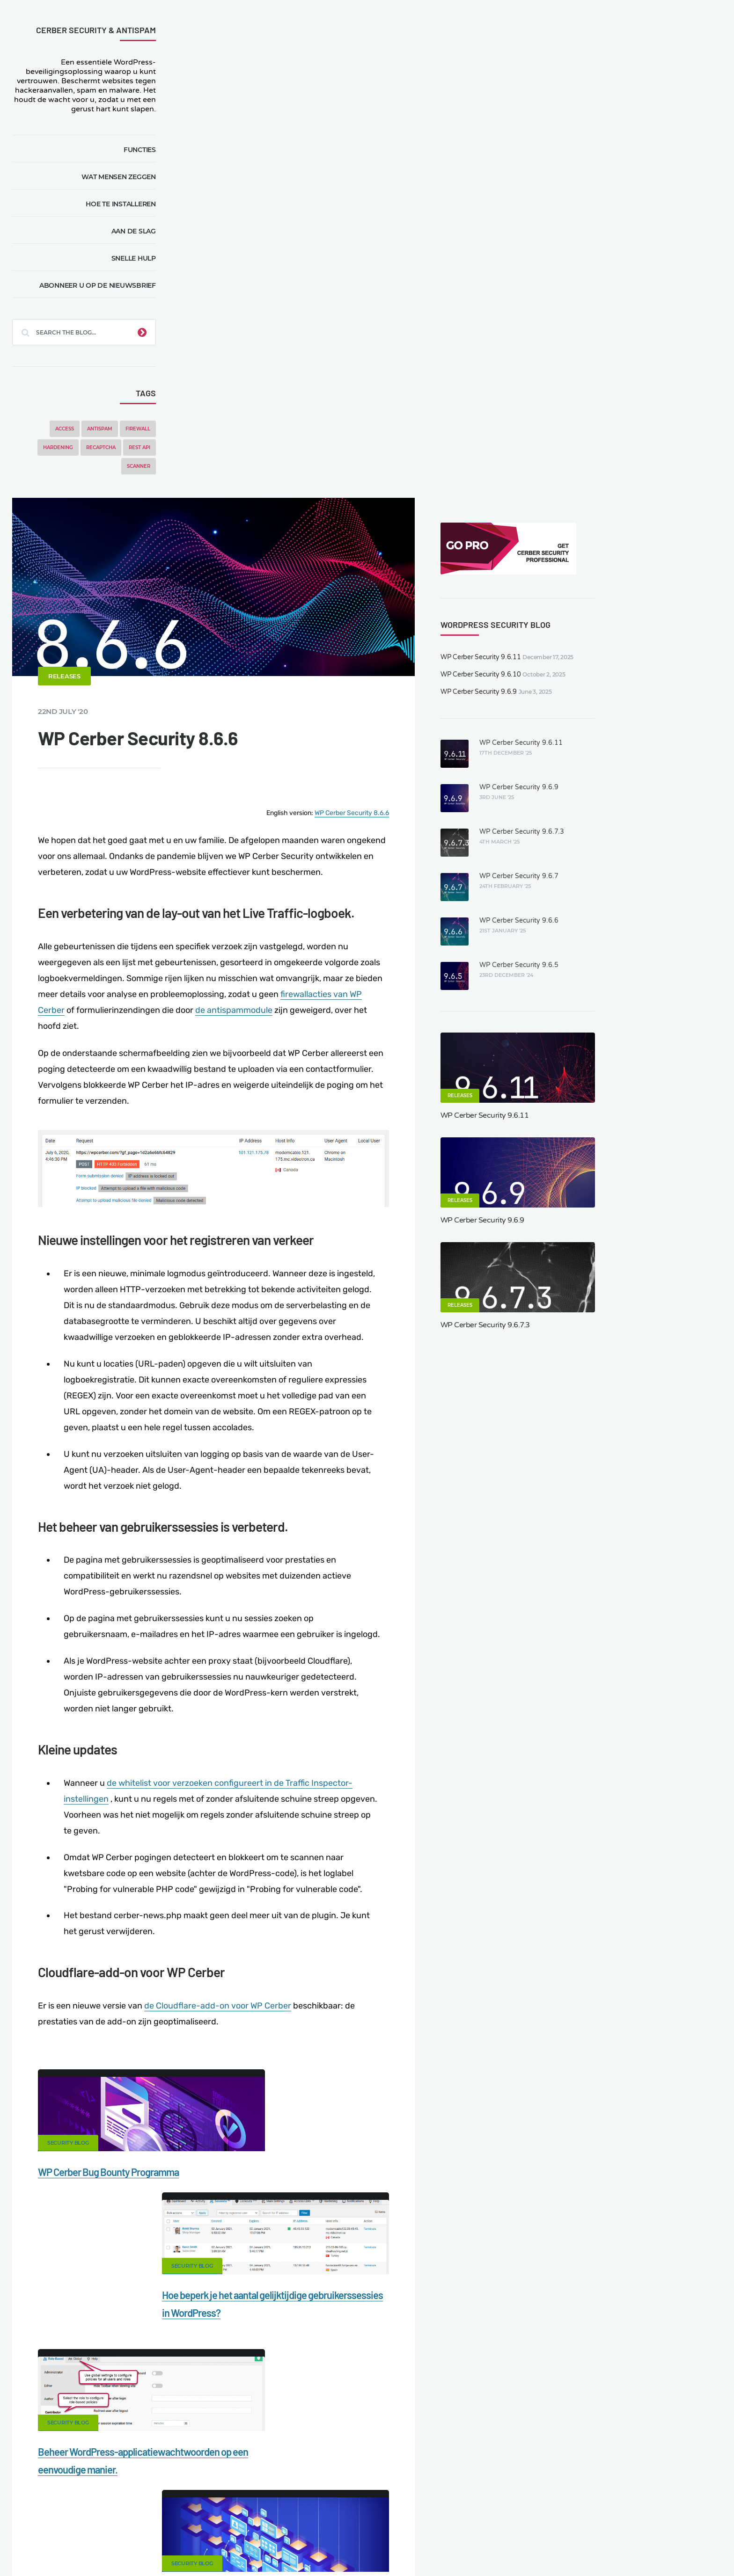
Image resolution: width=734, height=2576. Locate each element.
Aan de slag (137, 231)
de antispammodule (485, 539)
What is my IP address (473, 2519)
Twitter (440, 2019)
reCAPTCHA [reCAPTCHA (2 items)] (104, 447)
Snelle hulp (137, 258)
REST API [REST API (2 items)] (143, 447)
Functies (143, 150)
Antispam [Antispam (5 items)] (103, 429)
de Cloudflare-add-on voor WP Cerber (386, 1573)
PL (453, 2546)
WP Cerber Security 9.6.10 (614, 177)
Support (600, 2519)
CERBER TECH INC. (63, 2519)
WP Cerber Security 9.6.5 (651, 467)
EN (400, 2546)
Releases (233, 198)
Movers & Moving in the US (123, 2535)
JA (481, 2546)
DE (411, 2546)
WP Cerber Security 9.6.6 (651, 423)
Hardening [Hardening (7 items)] (62, 447)
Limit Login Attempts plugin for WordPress (209, 2546)
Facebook (293, 2019)
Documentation (190, 2519)
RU (443, 2546)
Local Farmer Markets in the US (227, 2535)
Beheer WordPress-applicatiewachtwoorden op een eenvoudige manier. (271, 1913)
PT (471, 2546)
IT (462, 2546)
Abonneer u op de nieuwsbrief (101, 285)
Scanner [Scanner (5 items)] (142, 466)
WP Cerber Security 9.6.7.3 (654, 334)
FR (431, 2546)
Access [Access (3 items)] (68, 429)
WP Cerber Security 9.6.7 (651, 378)
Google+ (367, 2019)
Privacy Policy (547, 2519)
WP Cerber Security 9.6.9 (612, 194)
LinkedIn (514, 2019)
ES (421, 2546)
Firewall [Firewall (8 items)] (141, 429)
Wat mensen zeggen (122, 177)
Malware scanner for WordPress (283, 2519)
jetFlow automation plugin (356, 2546)
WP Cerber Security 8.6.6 (490, 330)
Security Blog (236, 1710)
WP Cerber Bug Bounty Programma (276, 1739)
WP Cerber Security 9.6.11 (614, 159)
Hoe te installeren (124, 204)
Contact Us (130, 2519)
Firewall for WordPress (385, 2519)
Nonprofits (649, 2519)
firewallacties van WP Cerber (261, 539)
